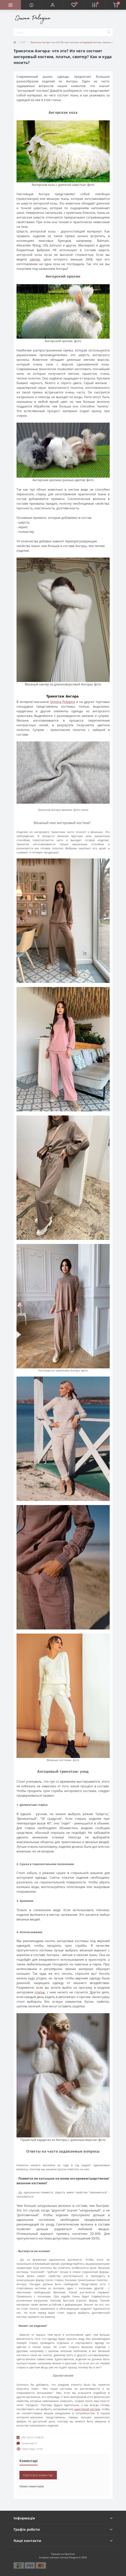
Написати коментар (38, 2475)
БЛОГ (23, 42)
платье (40, 1992)
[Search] (108, 32)
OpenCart (69, 2554)
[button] (52, 5)
